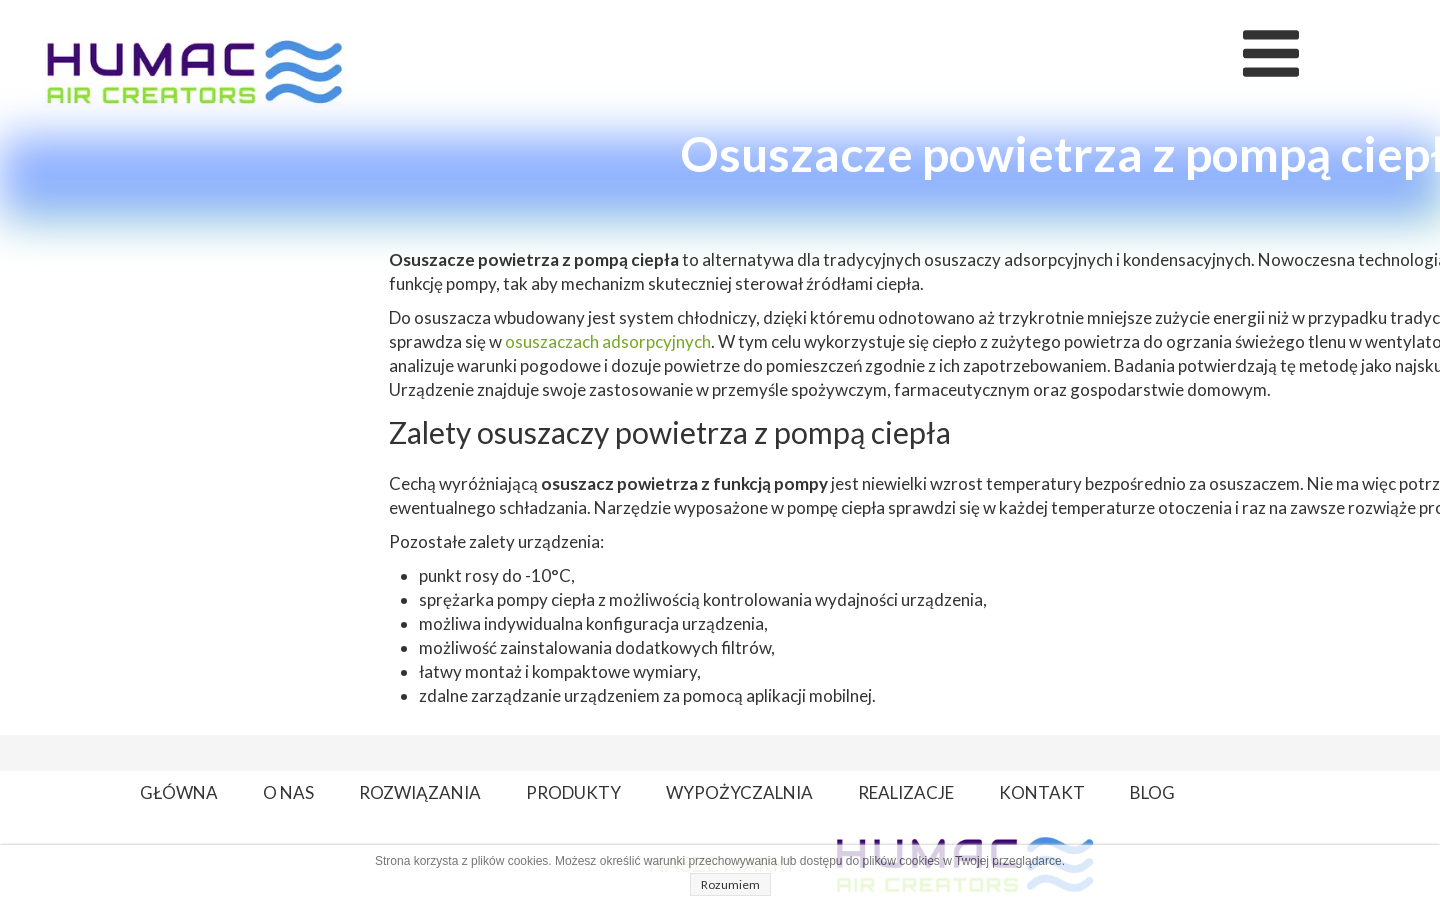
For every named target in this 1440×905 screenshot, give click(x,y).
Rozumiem (730, 884)
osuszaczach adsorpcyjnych (608, 341)
